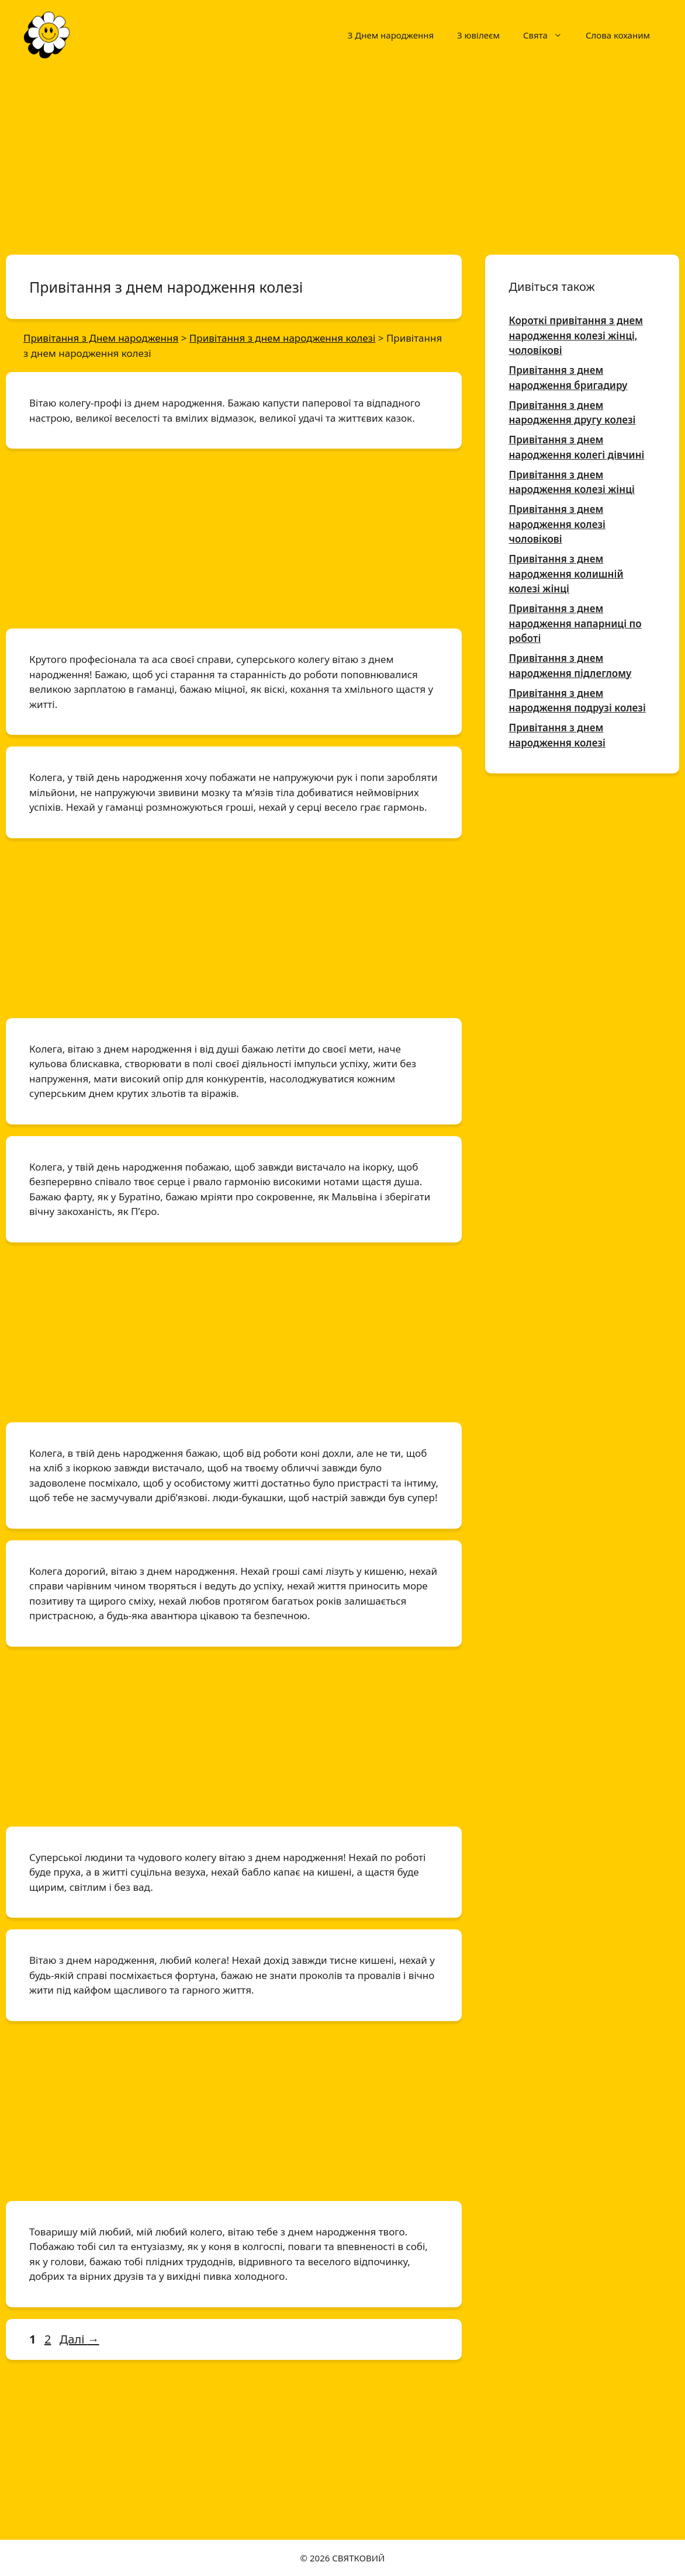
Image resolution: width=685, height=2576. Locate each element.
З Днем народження (391, 35)
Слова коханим (618, 35)
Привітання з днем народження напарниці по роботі (574, 623)
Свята (548, 35)
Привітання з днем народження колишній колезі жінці (565, 573)
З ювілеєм (478, 35)
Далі (79, 2339)
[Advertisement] (342, 156)
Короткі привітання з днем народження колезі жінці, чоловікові (575, 335)
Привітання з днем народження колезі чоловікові (557, 524)
